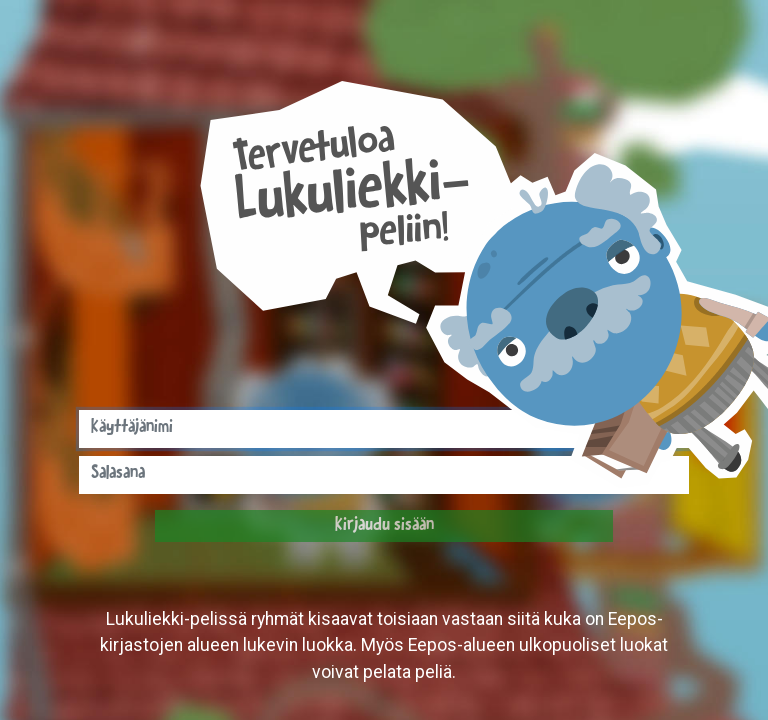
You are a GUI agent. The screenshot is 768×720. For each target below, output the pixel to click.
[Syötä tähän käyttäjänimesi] (384, 429)
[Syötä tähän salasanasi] (384, 475)
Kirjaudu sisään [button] (384, 526)
